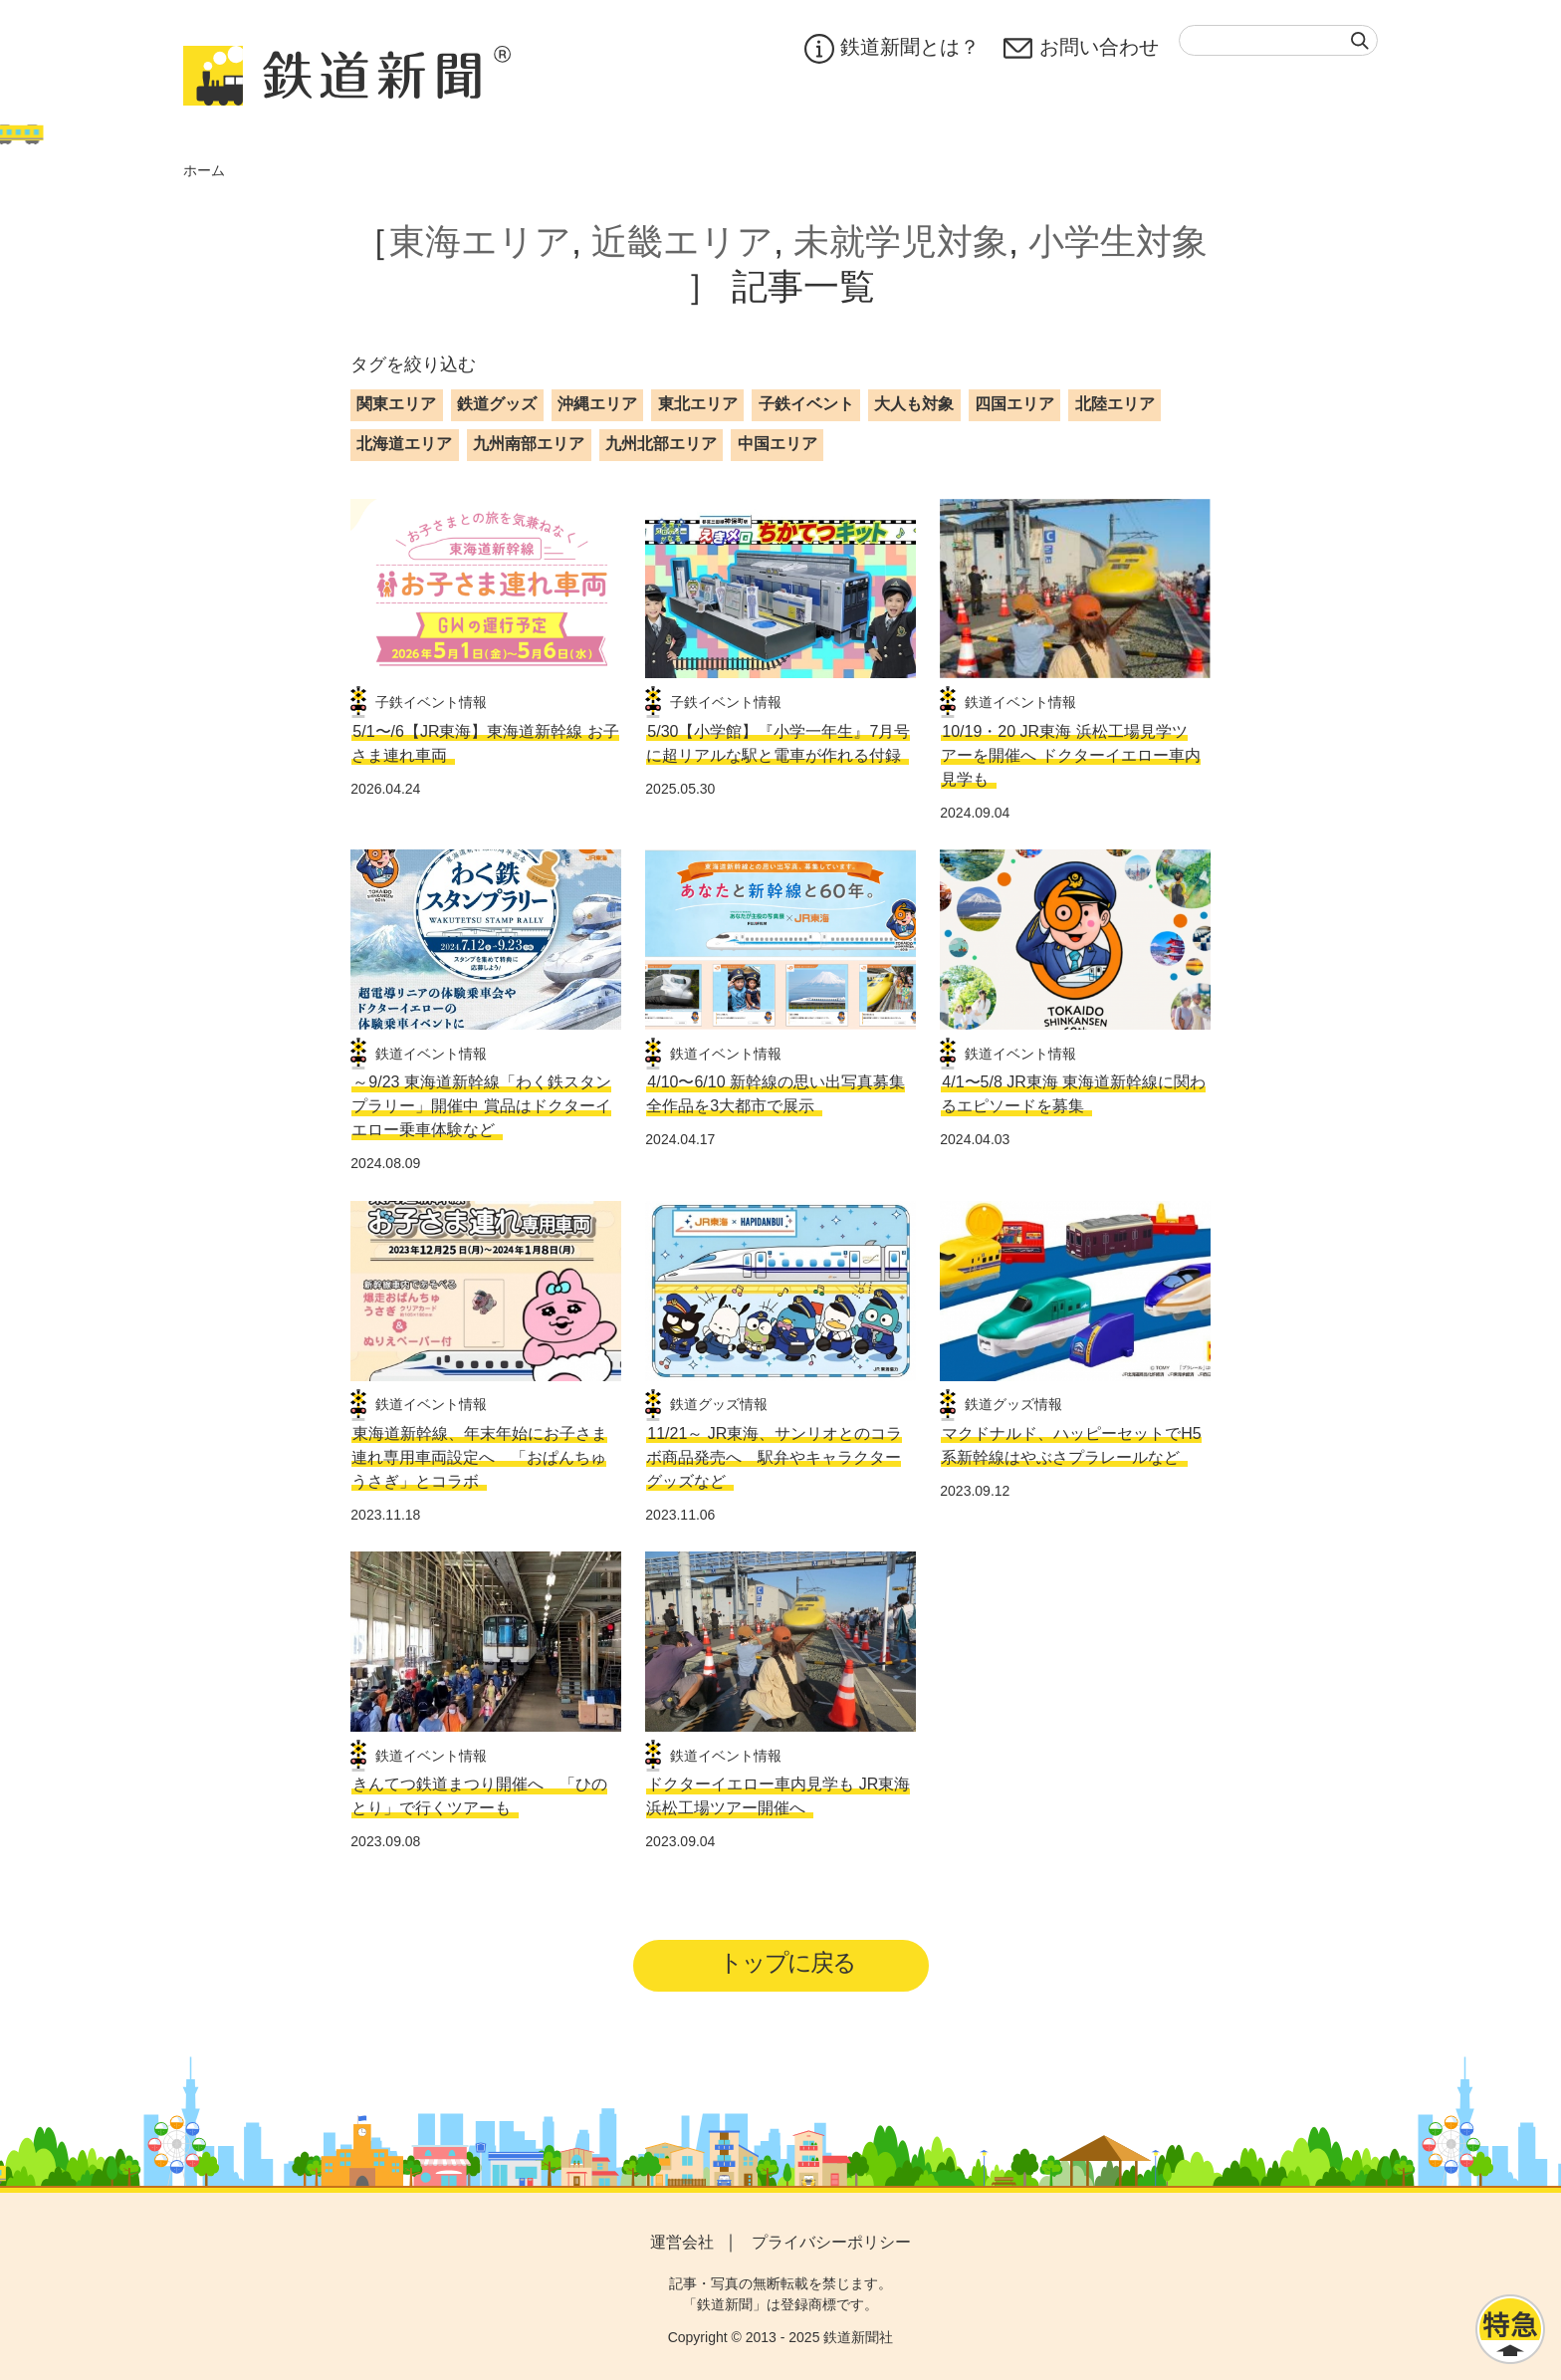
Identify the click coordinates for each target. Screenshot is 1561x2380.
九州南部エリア (528, 443)
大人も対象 (914, 403)
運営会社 (682, 2242)
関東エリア (396, 403)
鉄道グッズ (497, 403)
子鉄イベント (806, 403)
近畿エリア (682, 241)
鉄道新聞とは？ (892, 49)
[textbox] (1278, 40)
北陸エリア (1115, 403)
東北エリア (698, 403)
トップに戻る (787, 1962)
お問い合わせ (1081, 49)
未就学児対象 (900, 241)
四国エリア (1014, 403)
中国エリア (777, 443)
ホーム (204, 170)
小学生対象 (1118, 241)
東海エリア (480, 241)
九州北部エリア (661, 443)
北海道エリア (404, 443)
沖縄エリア (597, 403)
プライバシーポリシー (831, 2242)
